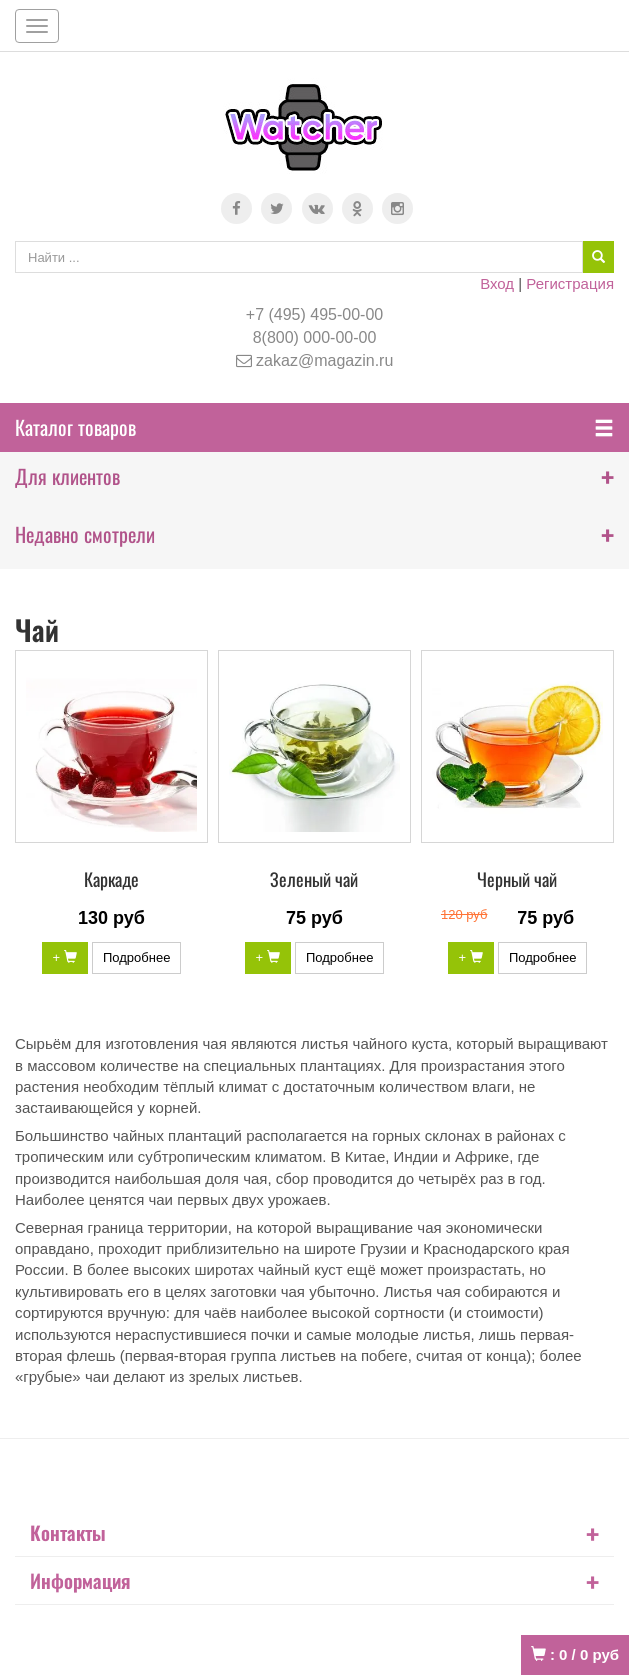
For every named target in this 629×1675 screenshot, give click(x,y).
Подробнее (136, 957)
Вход (497, 283)
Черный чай (517, 879)
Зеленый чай (314, 879)
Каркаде (111, 879)
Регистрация (570, 283)
